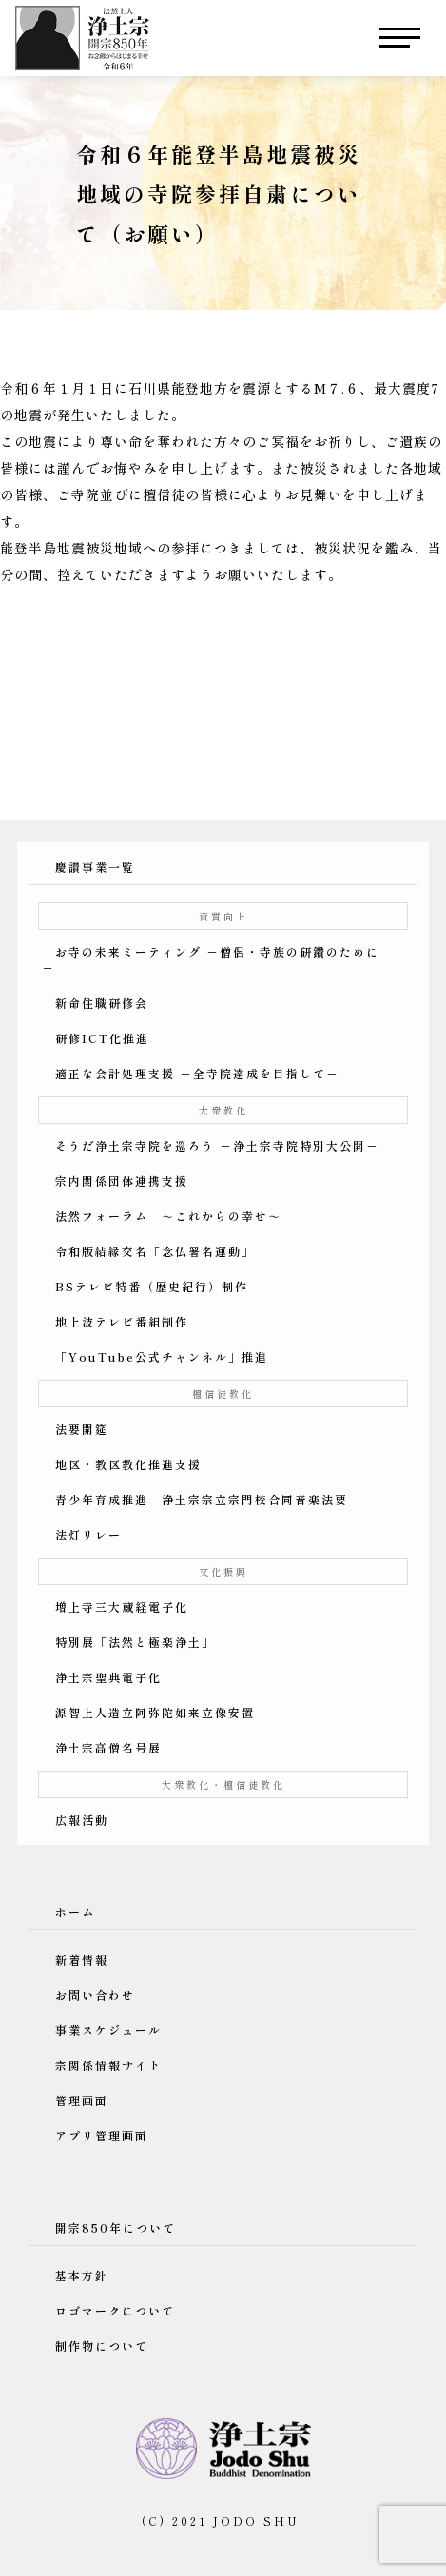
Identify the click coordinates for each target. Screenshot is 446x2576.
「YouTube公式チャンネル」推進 (161, 1356)
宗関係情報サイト (108, 2065)
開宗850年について (115, 2227)
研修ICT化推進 (102, 1038)
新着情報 (81, 1959)
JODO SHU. (259, 2520)
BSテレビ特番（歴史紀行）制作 (151, 1286)
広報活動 (81, 1819)
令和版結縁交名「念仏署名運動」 (155, 1251)
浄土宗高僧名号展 (108, 1747)
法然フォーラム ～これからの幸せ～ (168, 1216)
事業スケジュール (108, 2030)
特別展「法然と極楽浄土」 (135, 1642)
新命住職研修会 (101, 1003)
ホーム (75, 1912)
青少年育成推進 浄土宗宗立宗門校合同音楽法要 (201, 1499)
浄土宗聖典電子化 (108, 1677)
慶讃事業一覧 (95, 867)
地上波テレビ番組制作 (121, 1321)
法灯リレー (88, 1534)
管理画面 (81, 2100)
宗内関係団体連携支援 (121, 1180)
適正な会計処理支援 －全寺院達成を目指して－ (197, 1073)
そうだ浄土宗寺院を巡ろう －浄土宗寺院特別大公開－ (217, 1145)
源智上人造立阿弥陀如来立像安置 (155, 1712)
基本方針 (81, 2275)
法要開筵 (81, 1429)
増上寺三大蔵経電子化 (121, 1606)
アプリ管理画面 (101, 2135)
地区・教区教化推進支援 (128, 1464)
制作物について (101, 2345)
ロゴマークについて (115, 2310)
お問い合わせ (95, 1994)
